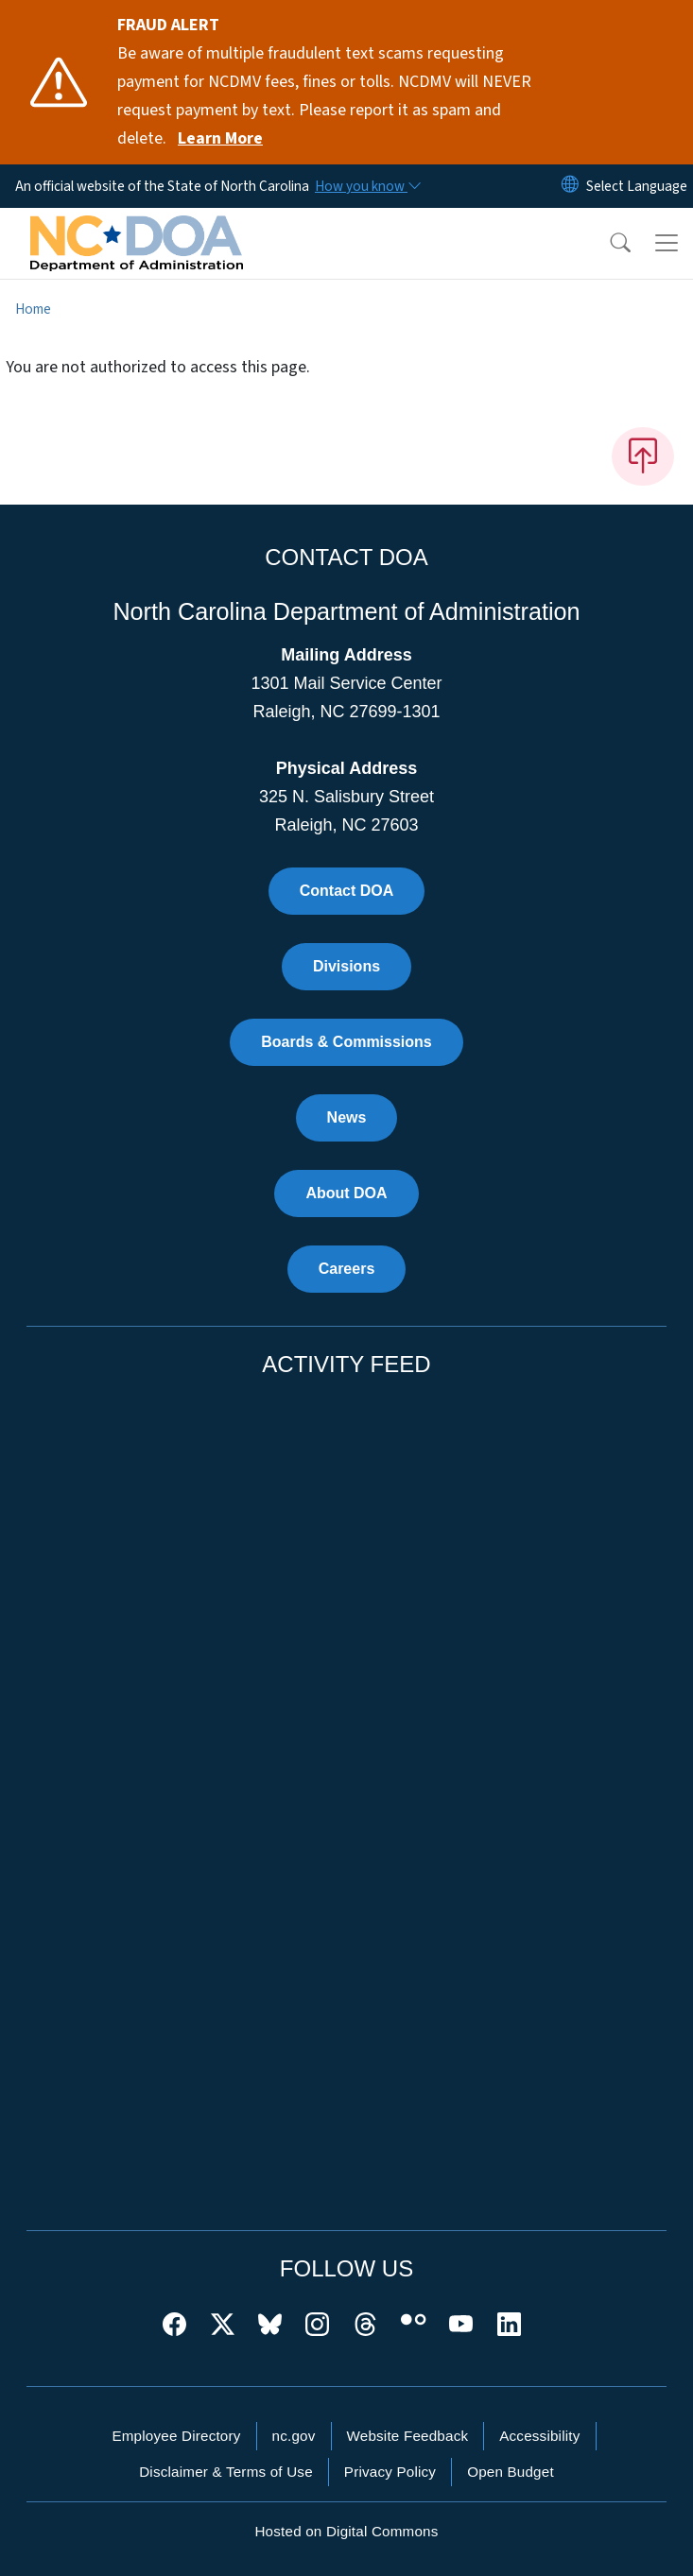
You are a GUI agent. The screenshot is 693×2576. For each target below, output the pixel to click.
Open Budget (510, 2472)
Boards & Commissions (346, 1042)
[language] (636, 186)
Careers (347, 1269)
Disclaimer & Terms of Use (226, 2472)
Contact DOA (347, 891)
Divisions (346, 966)
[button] (608, 243)
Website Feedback (408, 2436)
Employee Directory (176, 2436)
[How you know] (367, 186)
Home (33, 309)
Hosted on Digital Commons (346, 2531)
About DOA (346, 1193)
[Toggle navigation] (666, 243)
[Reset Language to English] (570, 186)
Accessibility (539, 2436)
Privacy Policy (390, 2472)
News (347, 1117)
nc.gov (294, 2436)
